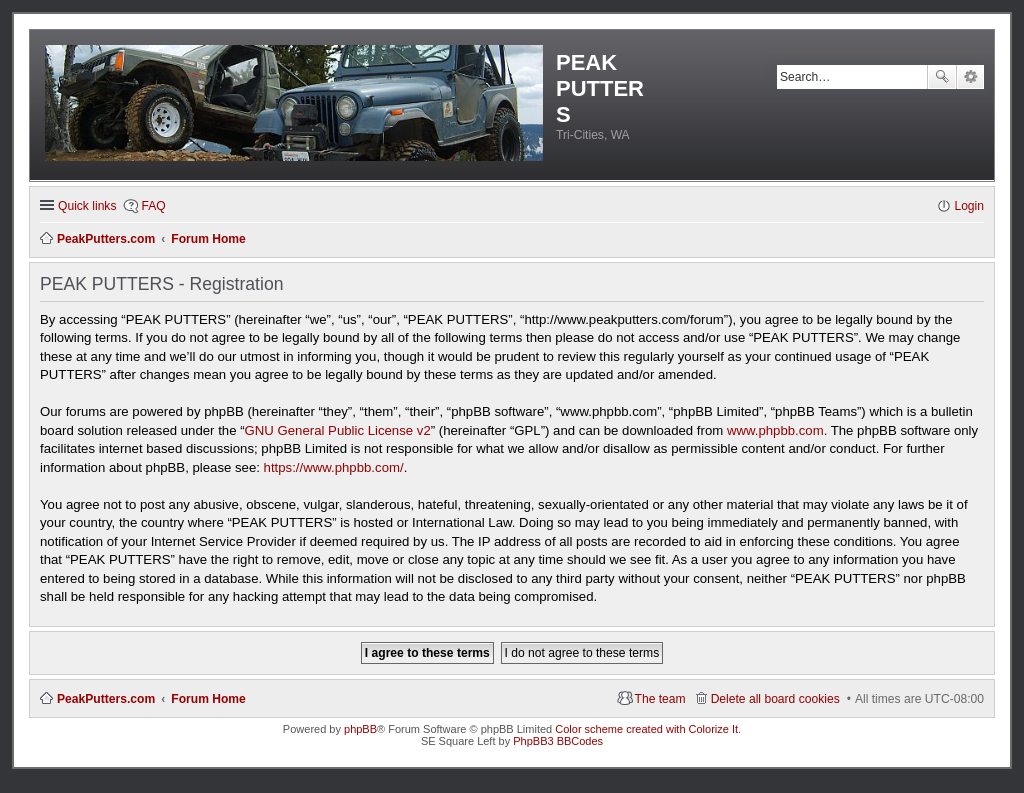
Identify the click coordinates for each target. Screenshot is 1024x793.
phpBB (360, 729)
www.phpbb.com (775, 430)
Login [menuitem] (969, 206)
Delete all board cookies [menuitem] (775, 699)
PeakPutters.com (106, 699)
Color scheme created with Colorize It (646, 729)
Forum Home (208, 699)
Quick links (87, 206)
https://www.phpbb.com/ (334, 467)
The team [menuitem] (660, 699)
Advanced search (970, 77)
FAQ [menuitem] (153, 206)
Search (942, 77)
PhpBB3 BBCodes (558, 741)
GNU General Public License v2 (338, 430)
